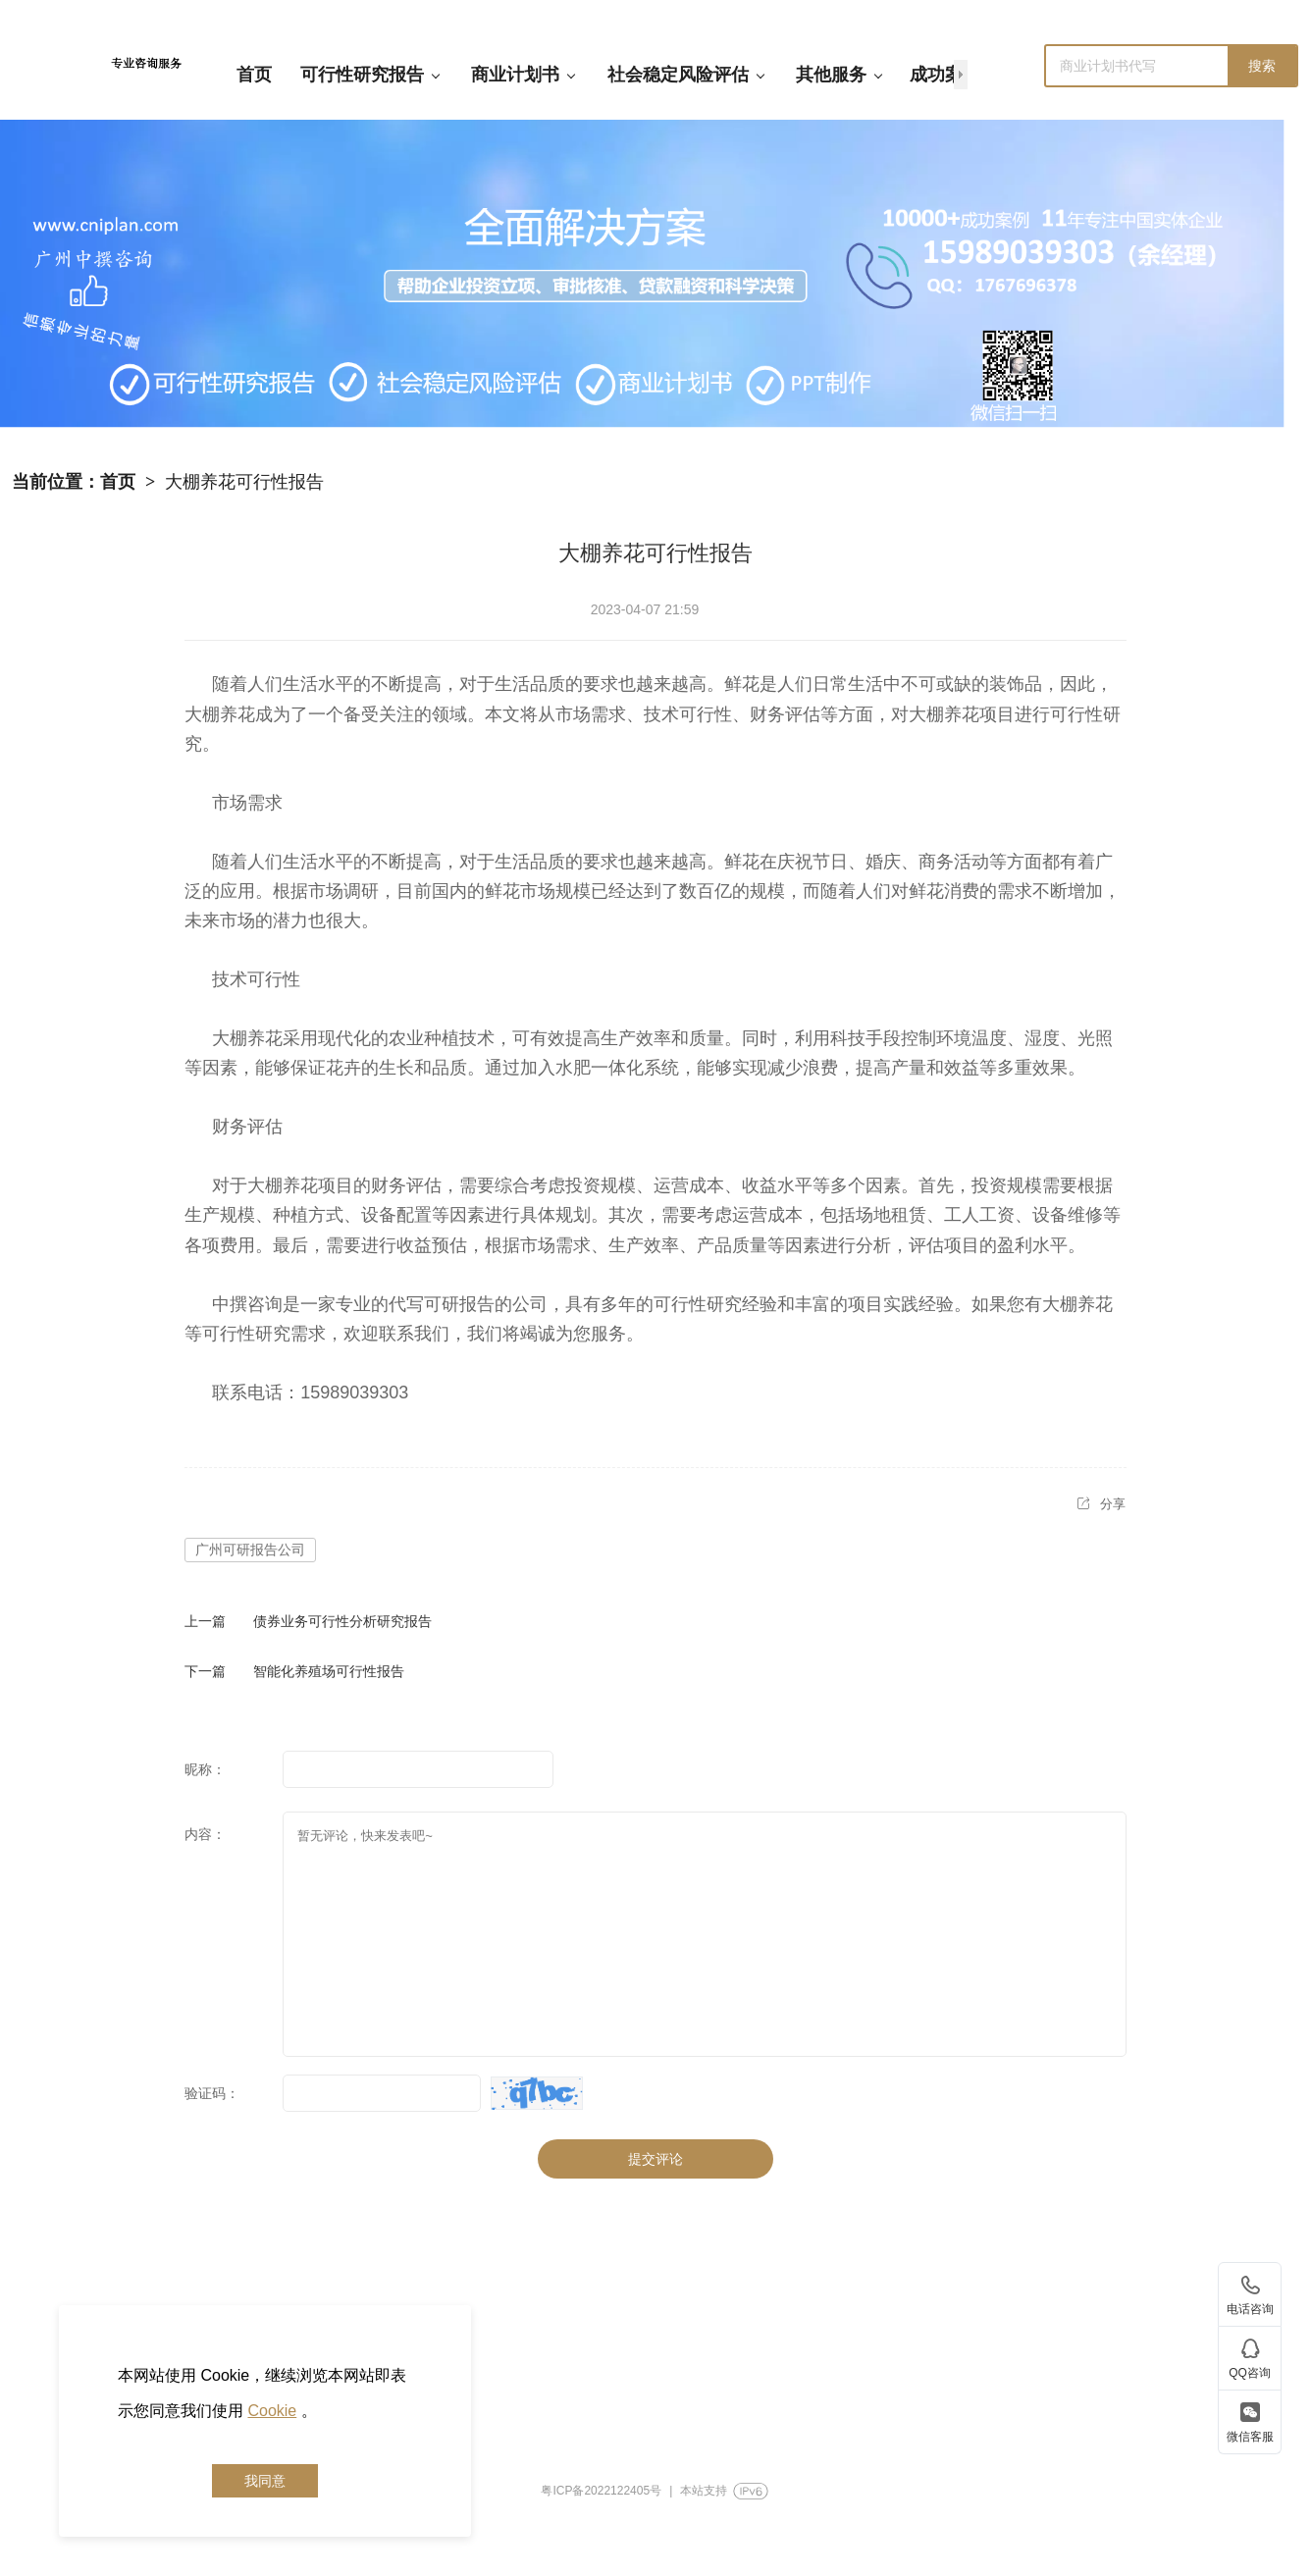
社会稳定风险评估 (686, 74)
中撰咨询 (247, 1304)
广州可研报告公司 (250, 1549)
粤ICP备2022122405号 (601, 2491)
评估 (802, 714)
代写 (406, 1304)
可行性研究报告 (370, 74)
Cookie (271, 2410)
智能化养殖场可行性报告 (328, 1671)
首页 (254, 74)
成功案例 (945, 74)
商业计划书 (523, 74)
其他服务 (839, 74)
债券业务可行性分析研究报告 (342, 1621)
